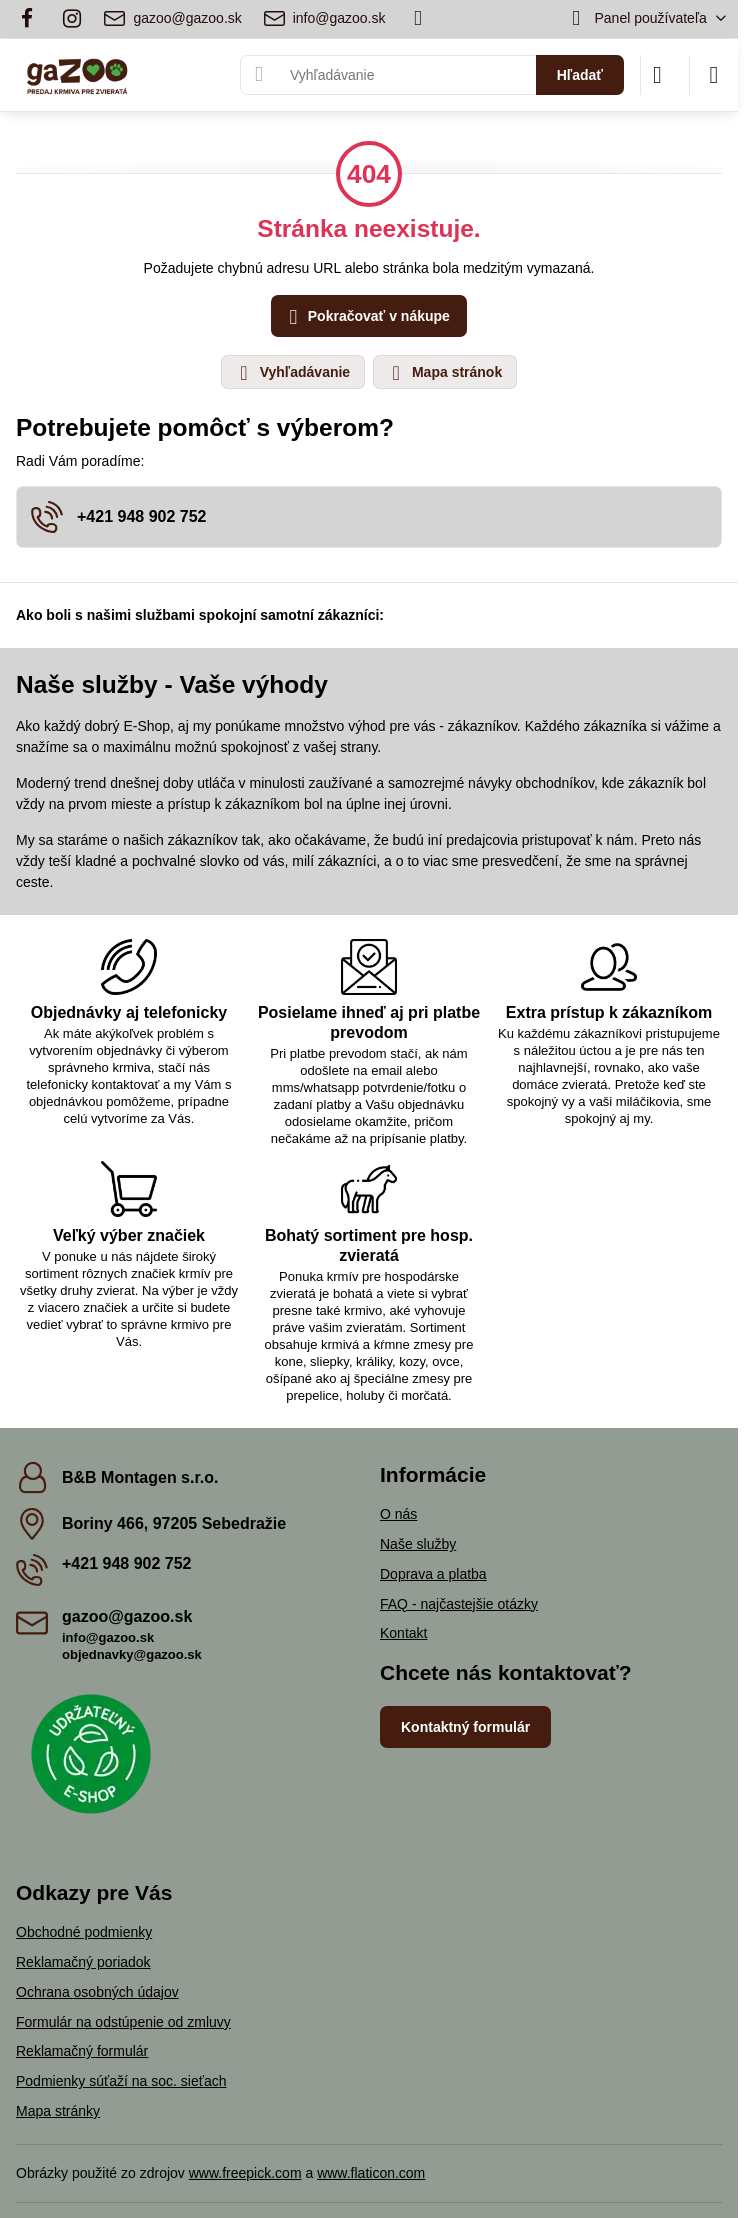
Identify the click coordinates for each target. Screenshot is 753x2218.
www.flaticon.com (371, 2173)
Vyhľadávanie (292, 373)
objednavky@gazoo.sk (132, 1654)
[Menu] (714, 75)
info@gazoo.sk (108, 1637)
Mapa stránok (444, 373)
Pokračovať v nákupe (366, 317)
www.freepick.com (245, 2173)
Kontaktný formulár (465, 1727)
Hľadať (580, 75)
